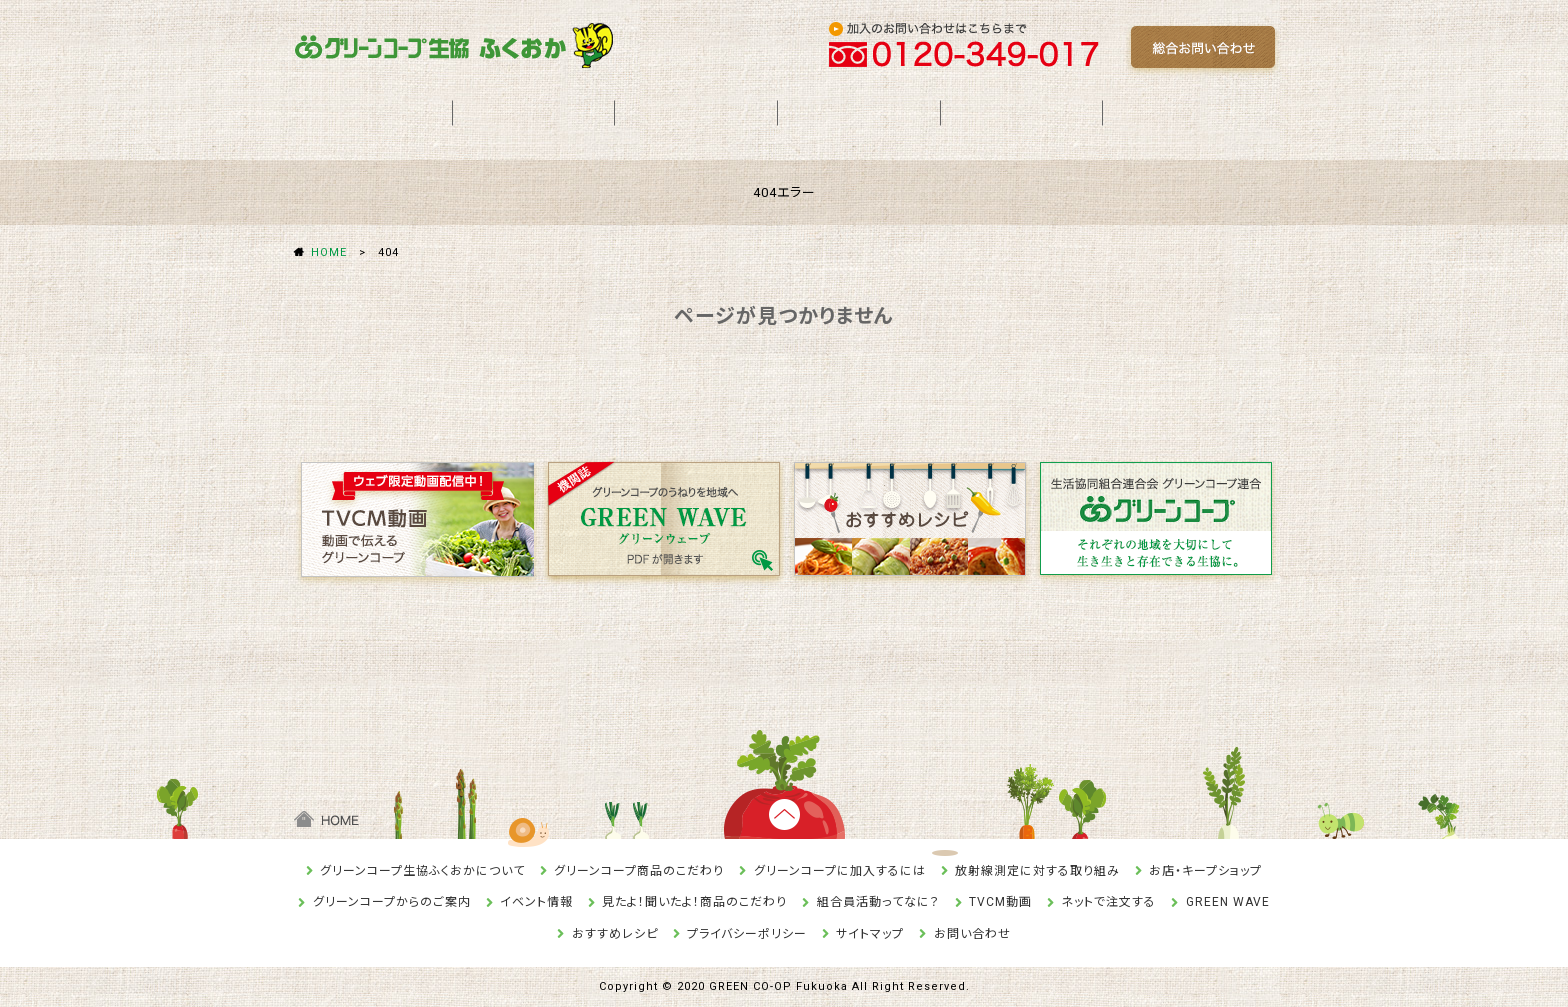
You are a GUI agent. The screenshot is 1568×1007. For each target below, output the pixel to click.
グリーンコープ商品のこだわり (639, 871)
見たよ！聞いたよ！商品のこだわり (694, 902)
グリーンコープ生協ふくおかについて (422, 871)
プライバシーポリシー (747, 934)
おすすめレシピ (615, 934)
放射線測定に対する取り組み (1037, 871)
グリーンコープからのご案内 (392, 902)
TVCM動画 (1000, 902)
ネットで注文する (1108, 902)
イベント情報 (536, 902)
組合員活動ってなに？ (878, 902)
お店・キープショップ (1205, 871)
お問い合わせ (972, 934)
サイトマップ (870, 934)
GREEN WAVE (1228, 902)
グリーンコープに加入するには (840, 871)
